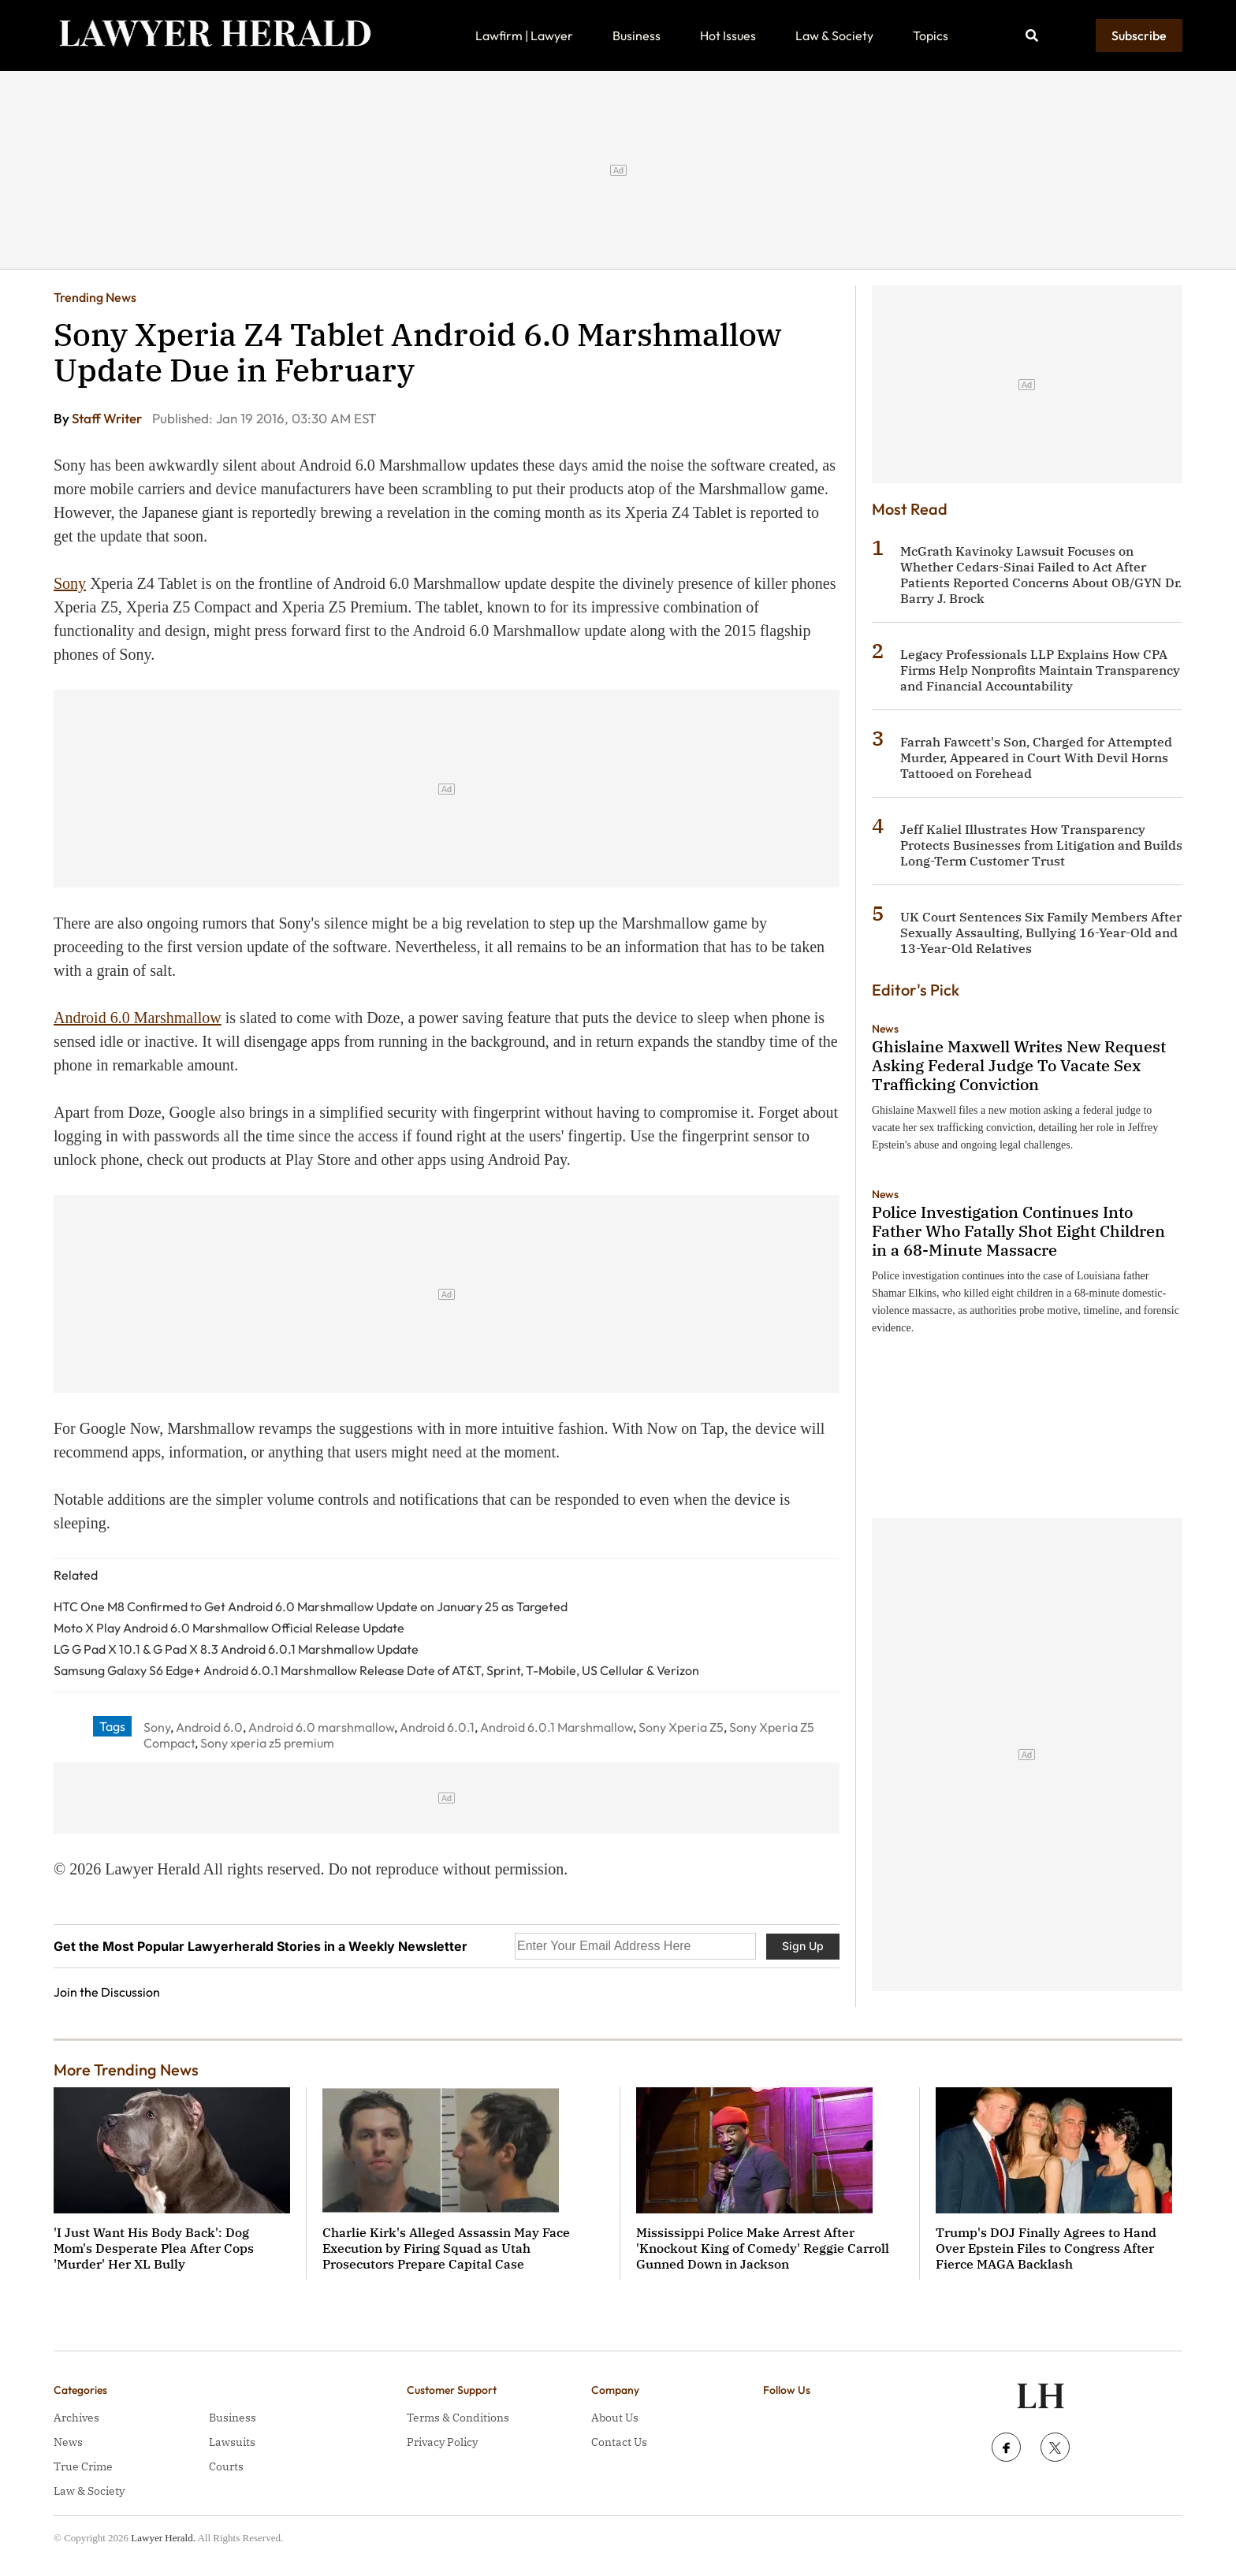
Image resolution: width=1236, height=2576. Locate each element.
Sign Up (803, 1945)
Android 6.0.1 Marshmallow (556, 1727)
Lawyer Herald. (163, 2538)
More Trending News (126, 2069)
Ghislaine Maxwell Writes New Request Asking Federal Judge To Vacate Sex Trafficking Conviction (1019, 1065)
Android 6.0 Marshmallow (138, 1017)
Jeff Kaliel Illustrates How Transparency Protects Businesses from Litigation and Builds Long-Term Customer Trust (1041, 845)
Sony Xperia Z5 (681, 1727)
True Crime (83, 2466)
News (885, 1029)
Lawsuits (232, 2442)
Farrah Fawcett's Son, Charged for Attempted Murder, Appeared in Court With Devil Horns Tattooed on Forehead (1036, 757)
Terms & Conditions (458, 2417)
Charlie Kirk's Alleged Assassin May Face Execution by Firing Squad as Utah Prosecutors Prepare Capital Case (446, 2248)
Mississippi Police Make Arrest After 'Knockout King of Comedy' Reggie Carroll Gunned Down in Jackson (762, 2248)
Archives (76, 2417)
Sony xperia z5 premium (267, 1743)
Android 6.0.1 (437, 1727)
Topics (930, 35)
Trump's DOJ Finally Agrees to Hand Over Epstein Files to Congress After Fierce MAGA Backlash (1046, 2248)
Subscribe (1139, 35)
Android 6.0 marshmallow (321, 1727)
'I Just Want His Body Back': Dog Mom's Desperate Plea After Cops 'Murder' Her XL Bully (154, 2248)
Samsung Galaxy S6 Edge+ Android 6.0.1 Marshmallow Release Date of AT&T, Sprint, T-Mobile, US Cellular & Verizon (376, 1670)
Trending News (95, 297)
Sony (70, 583)
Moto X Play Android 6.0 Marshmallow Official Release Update (229, 1628)
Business (636, 35)
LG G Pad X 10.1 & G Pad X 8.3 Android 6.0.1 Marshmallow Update (236, 1649)
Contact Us (619, 2442)
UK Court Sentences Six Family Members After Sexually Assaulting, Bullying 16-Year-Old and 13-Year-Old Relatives (1041, 932)
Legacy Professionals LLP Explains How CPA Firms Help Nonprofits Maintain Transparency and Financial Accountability (1040, 670)
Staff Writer (108, 418)
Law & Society (834, 35)
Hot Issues (728, 35)
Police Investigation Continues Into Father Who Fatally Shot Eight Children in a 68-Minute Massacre (1018, 1230)
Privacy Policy (442, 2442)
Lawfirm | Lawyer (524, 35)
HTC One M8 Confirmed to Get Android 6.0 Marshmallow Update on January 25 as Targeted (311, 1606)
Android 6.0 (209, 1727)
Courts (226, 2466)
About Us (614, 2417)
